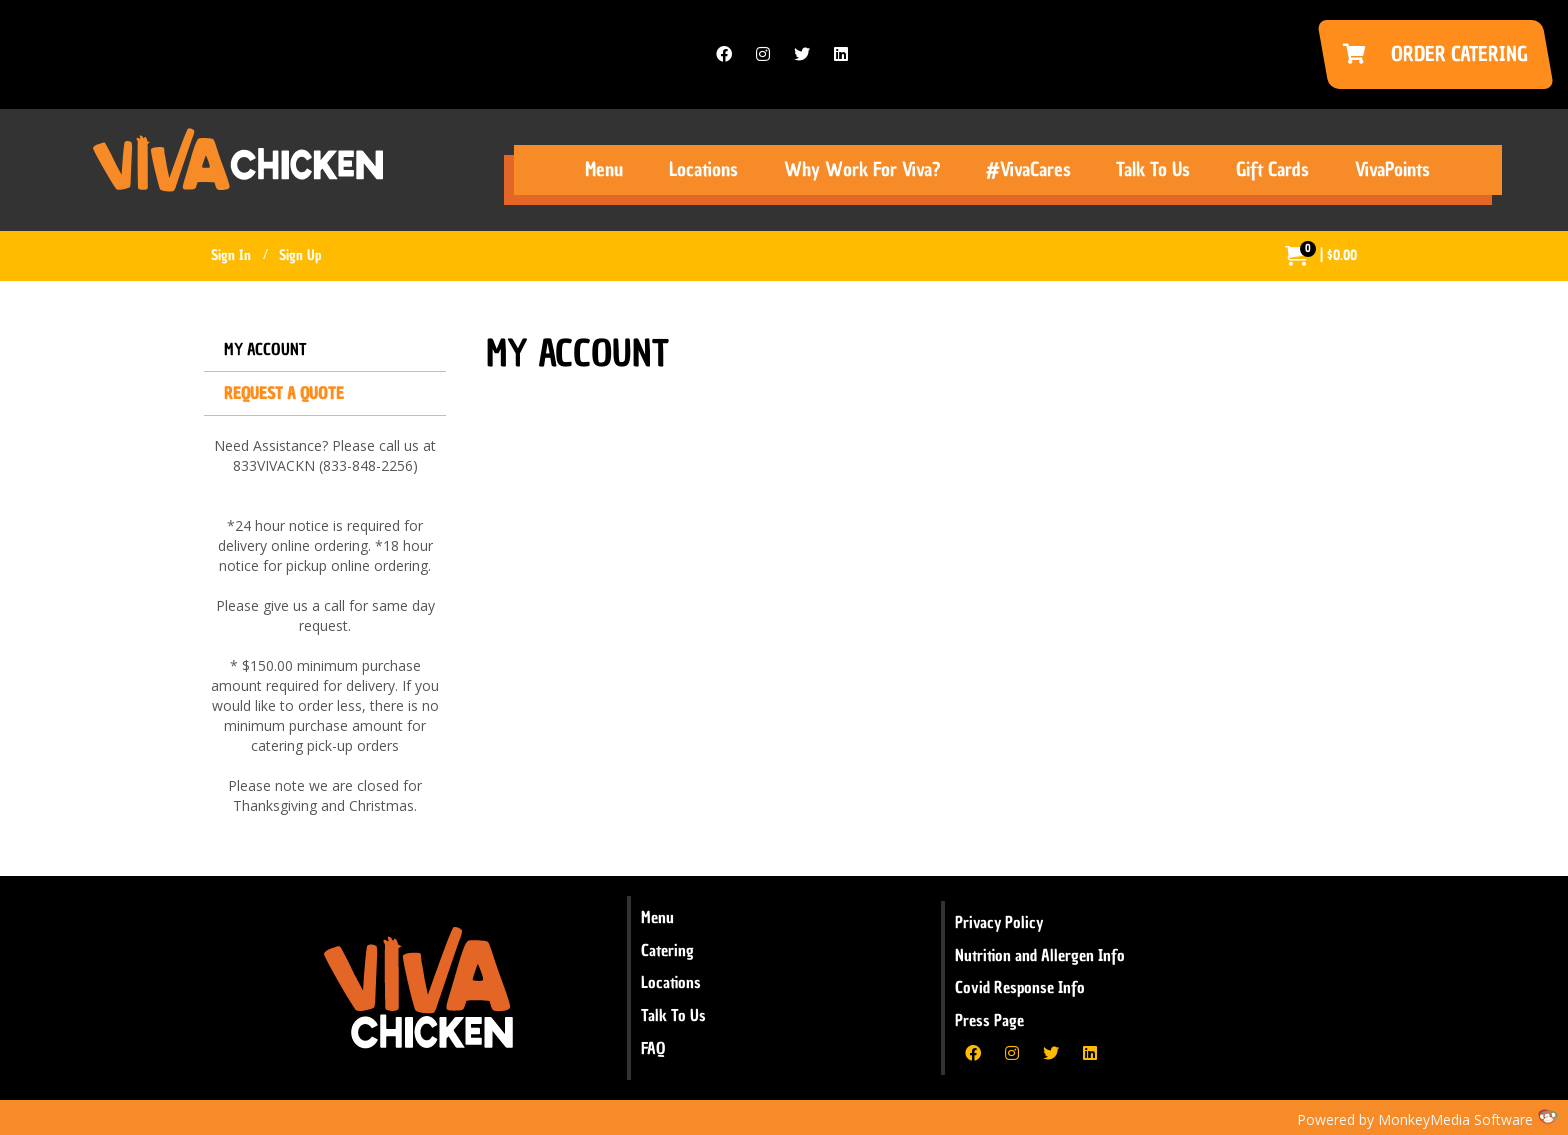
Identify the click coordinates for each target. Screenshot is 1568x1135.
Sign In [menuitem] (231, 255)
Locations (671, 982)
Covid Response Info (1020, 987)
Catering (667, 950)
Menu (657, 917)
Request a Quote (284, 393)
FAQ (653, 1048)
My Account (265, 349)
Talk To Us (673, 1015)
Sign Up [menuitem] (300, 255)
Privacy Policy (999, 922)
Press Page (989, 1020)
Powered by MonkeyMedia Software (1415, 1119)
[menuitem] (1321, 256)
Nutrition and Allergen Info (1040, 955)
